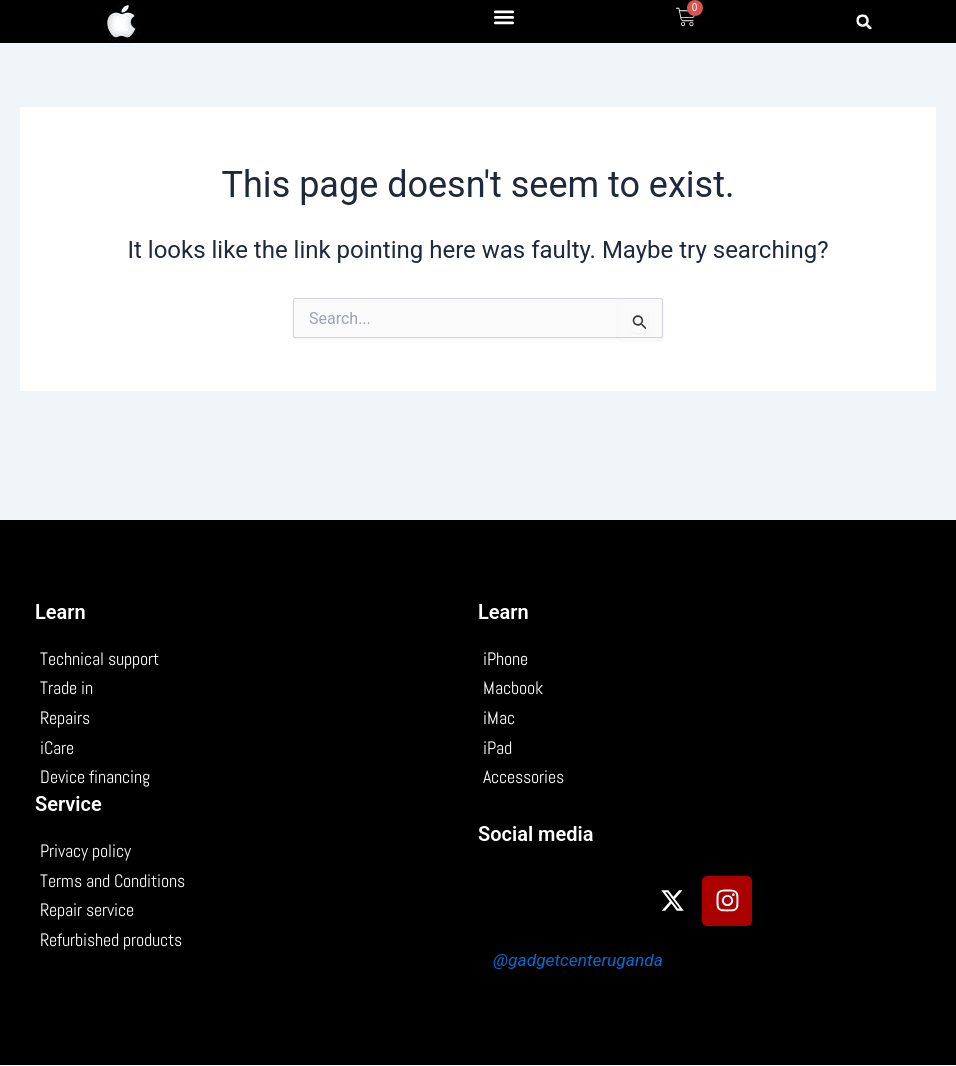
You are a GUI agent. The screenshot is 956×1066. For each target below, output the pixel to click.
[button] (504, 16)
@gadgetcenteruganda (579, 960)
